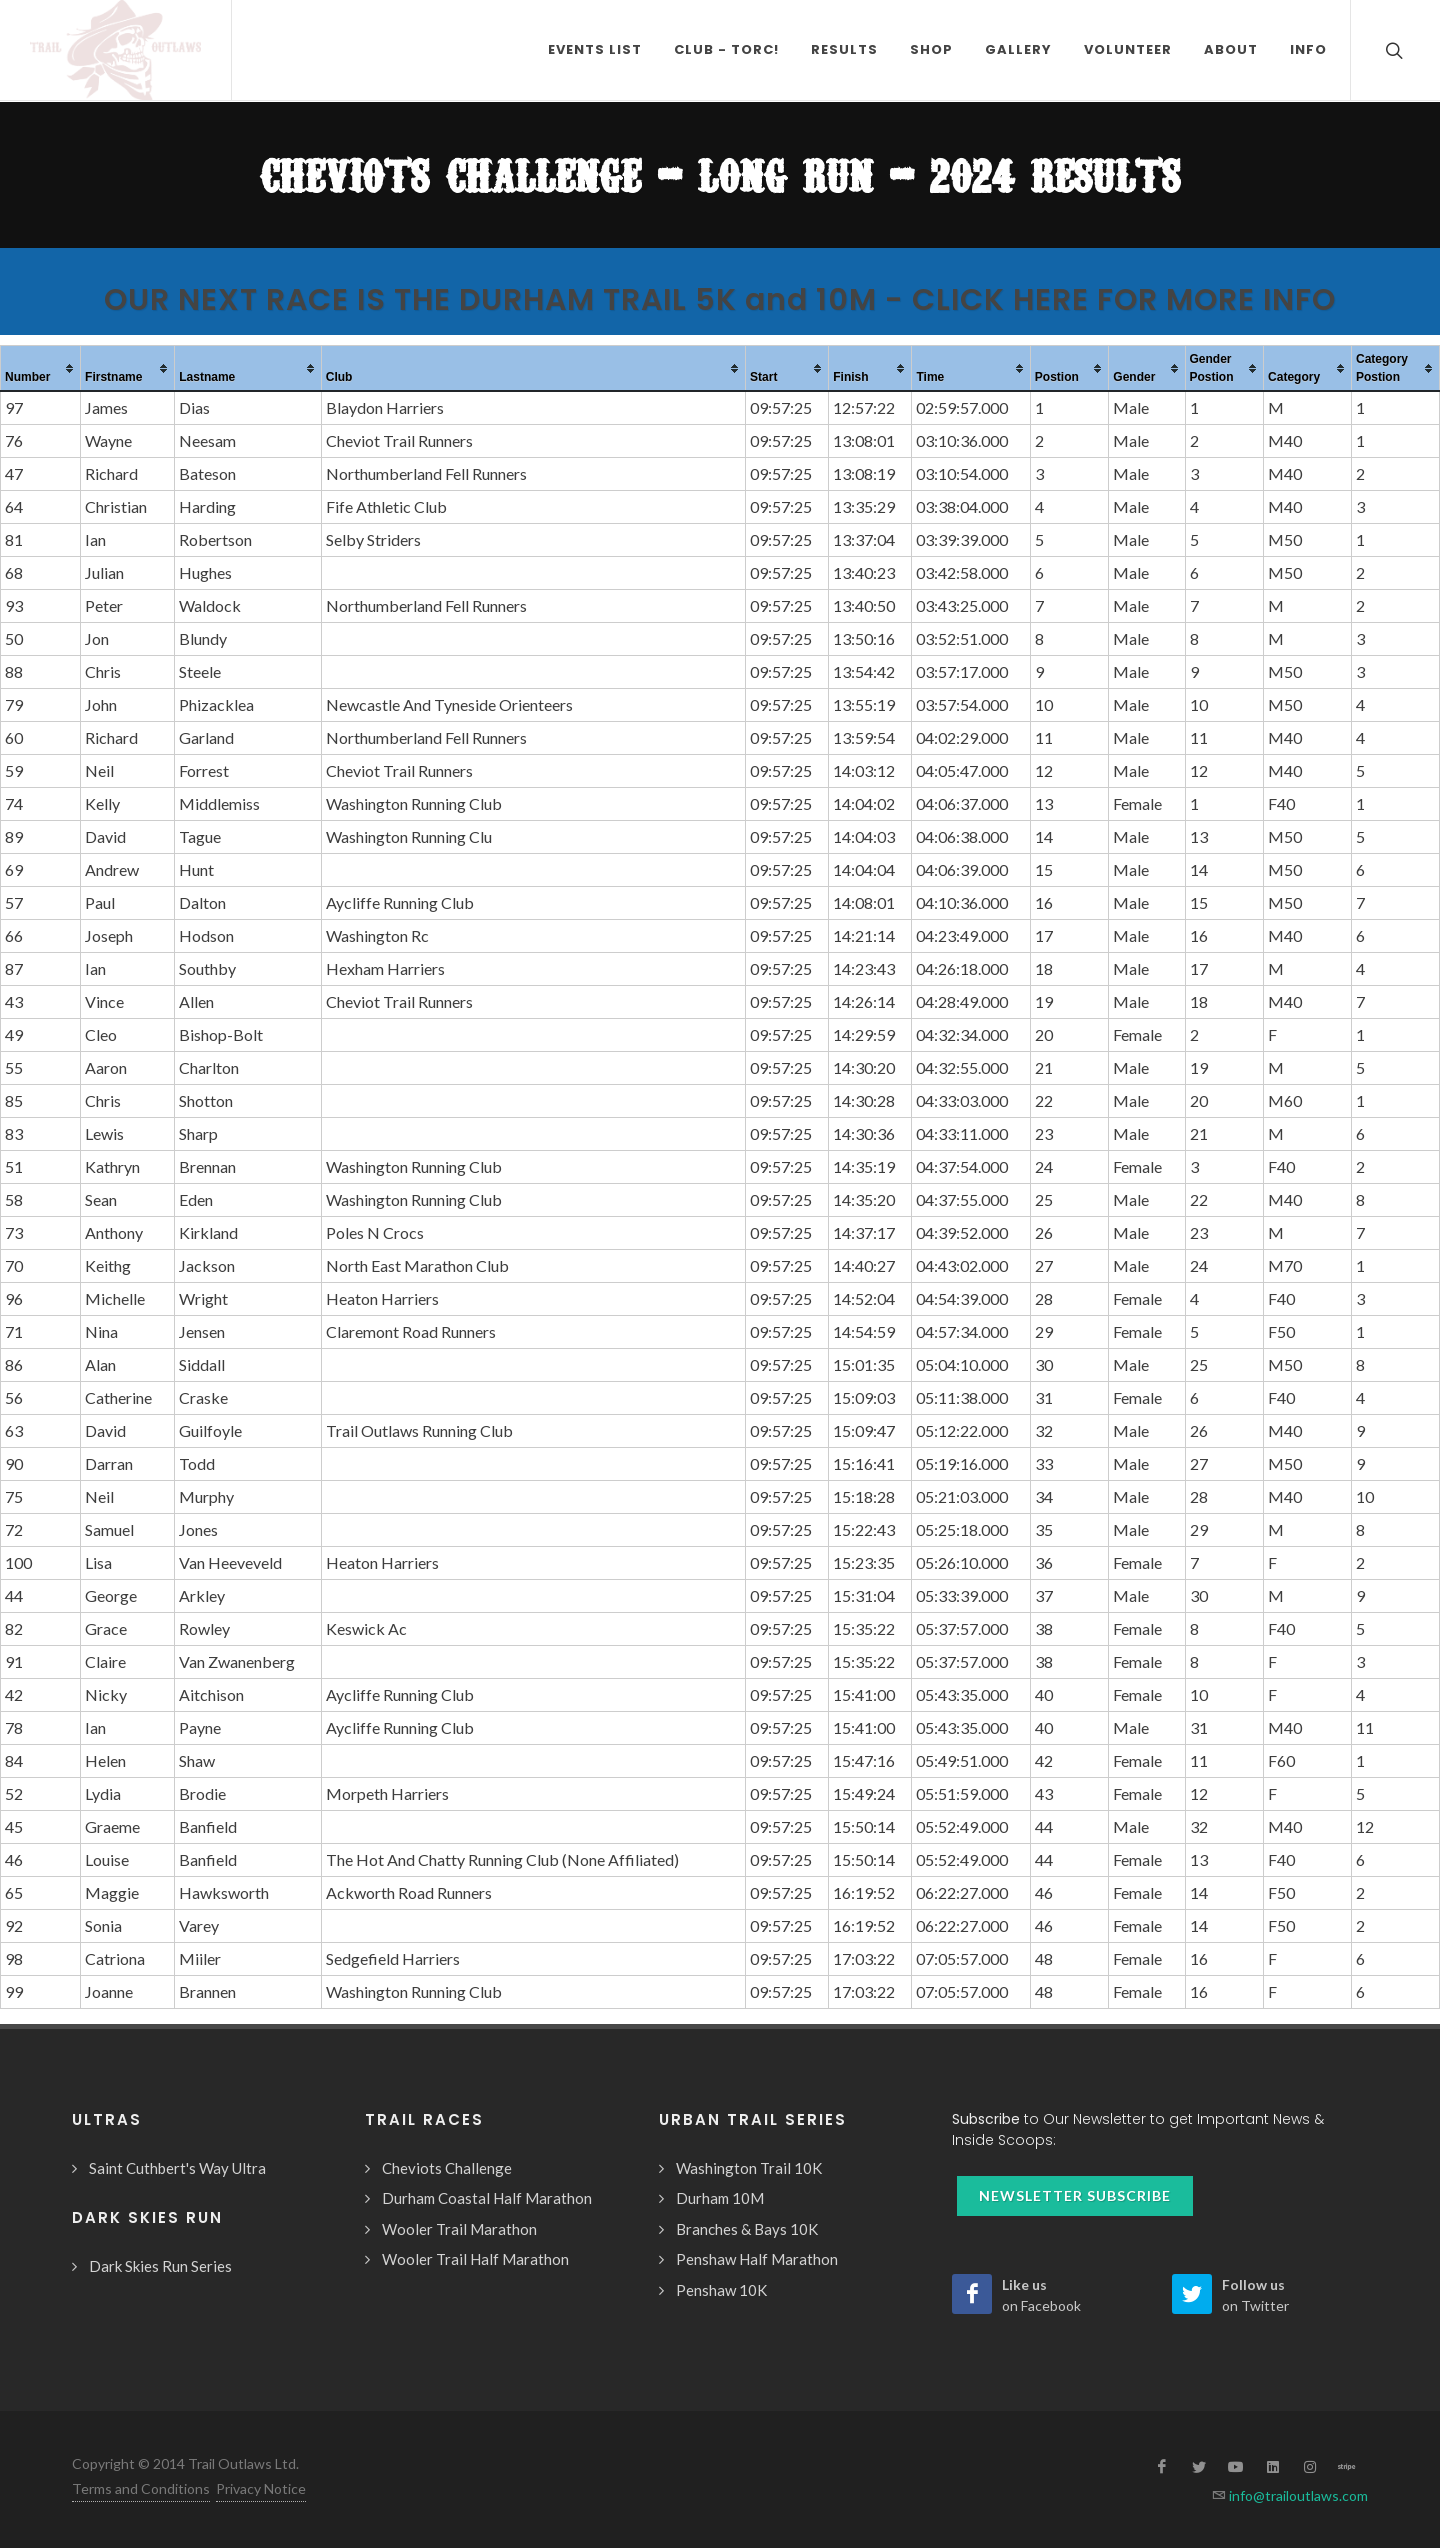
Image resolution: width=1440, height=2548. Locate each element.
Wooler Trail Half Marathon (475, 2259)
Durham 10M (720, 2198)
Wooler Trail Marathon (459, 2229)
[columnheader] (41, 369)
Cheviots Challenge (447, 2168)
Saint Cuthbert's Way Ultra (177, 2168)
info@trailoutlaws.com (1297, 2495)
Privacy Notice (261, 2488)
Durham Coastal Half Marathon (487, 2198)
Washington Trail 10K (749, 2168)
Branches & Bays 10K (747, 2229)
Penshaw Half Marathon (757, 2259)
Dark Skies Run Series (160, 2266)
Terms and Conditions (141, 2488)
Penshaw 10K (721, 2290)
